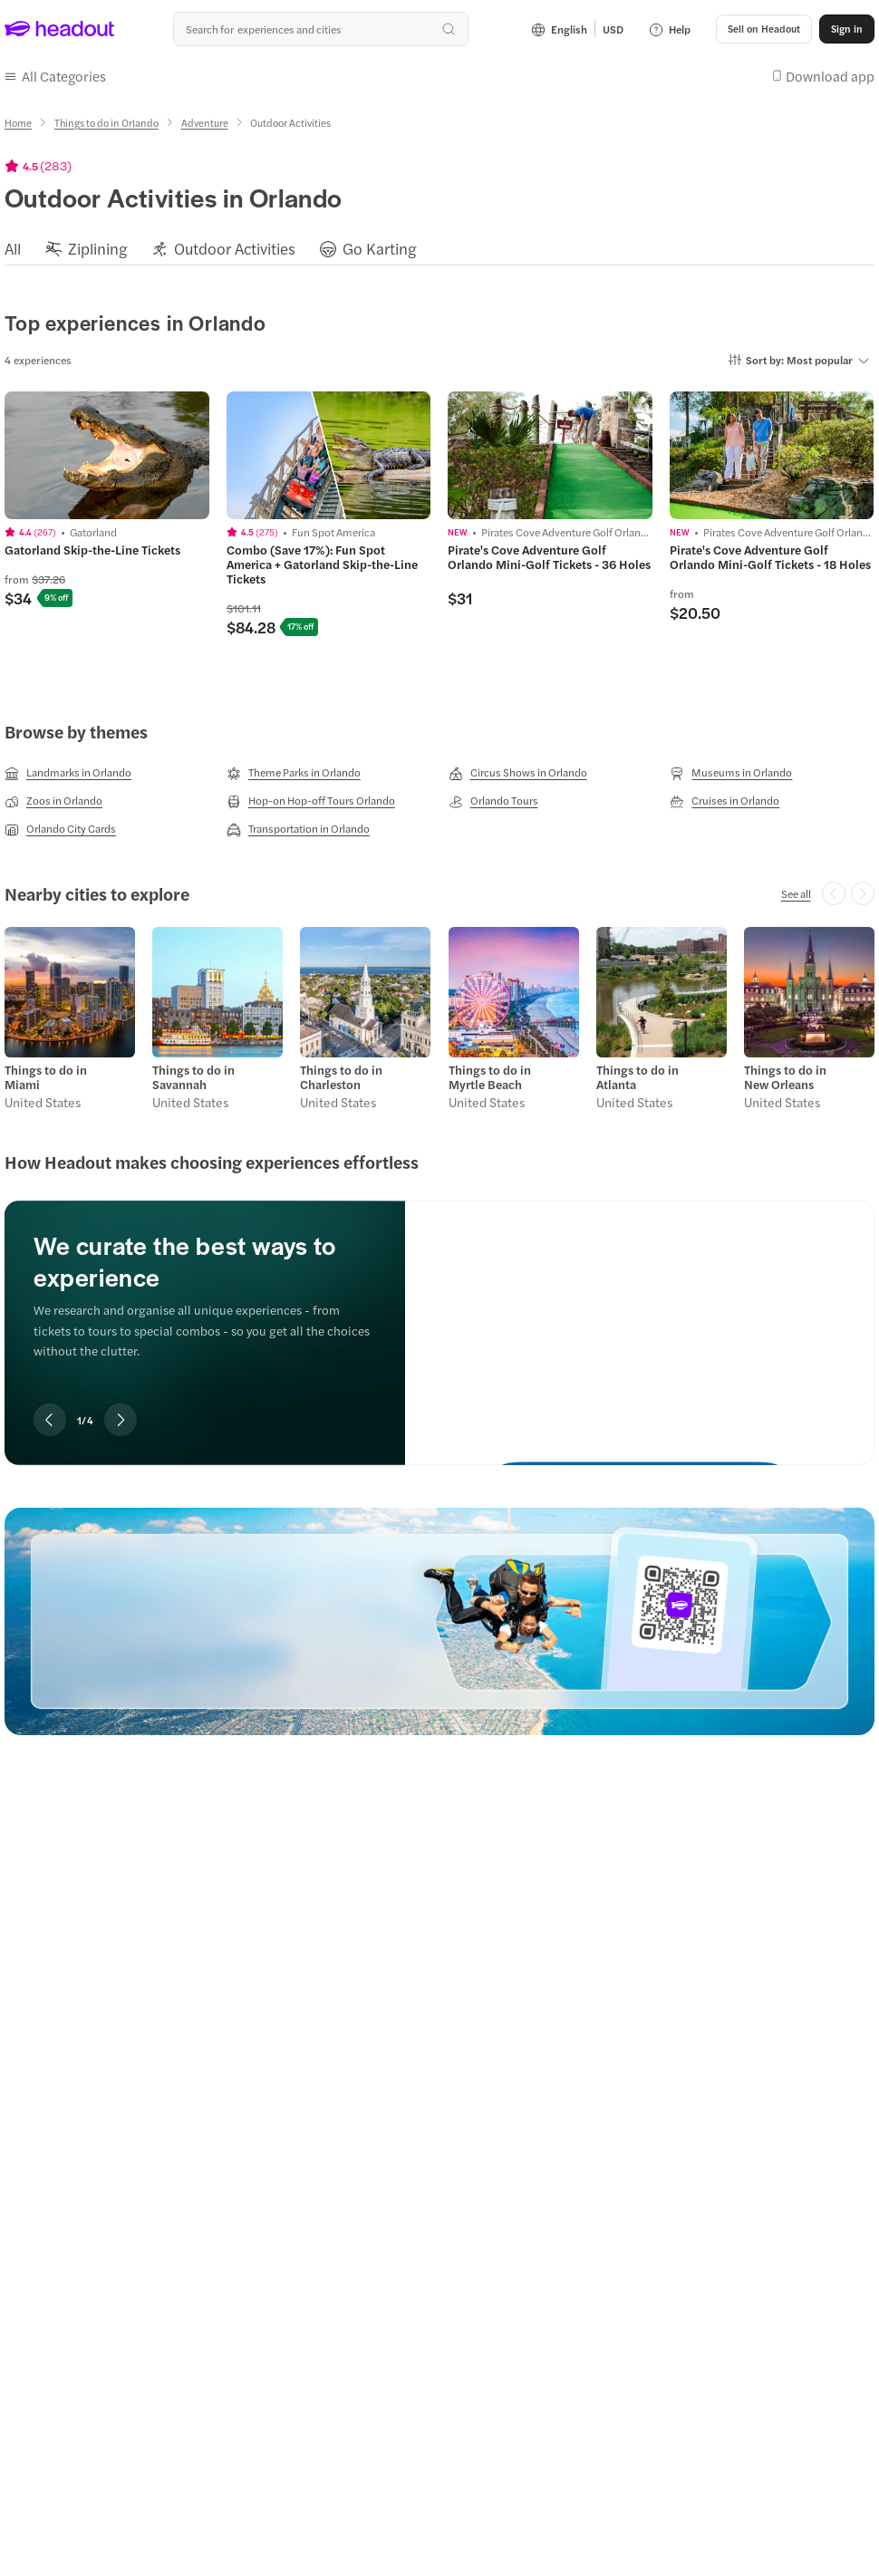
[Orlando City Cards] (60, 829)
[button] (764, 28)
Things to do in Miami (46, 1077)
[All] (13, 248)
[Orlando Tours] (493, 801)
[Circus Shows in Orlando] (518, 773)
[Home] (18, 123)
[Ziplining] (98, 248)
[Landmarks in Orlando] (68, 773)
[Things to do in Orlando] (106, 123)
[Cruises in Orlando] (724, 801)
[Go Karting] (380, 248)
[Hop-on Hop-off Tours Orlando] (311, 801)
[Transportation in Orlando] (298, 829)
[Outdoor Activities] (234, 248)
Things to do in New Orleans (785, 1077)
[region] (439, 248)
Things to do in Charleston (341, 1077)
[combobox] (321, 29)
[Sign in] (846, 28)
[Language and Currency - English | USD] (577, 29)
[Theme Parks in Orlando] (294, 773)
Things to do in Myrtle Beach (490, 1077)
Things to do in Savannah (193, 1077)
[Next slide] (120, 1420)
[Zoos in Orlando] (53, 801)
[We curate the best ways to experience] (639, 1318)
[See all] (796, 893)
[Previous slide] (50, 1420)
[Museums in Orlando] (731, 773)
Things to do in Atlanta (637, 1077)
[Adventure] (204, 123)
